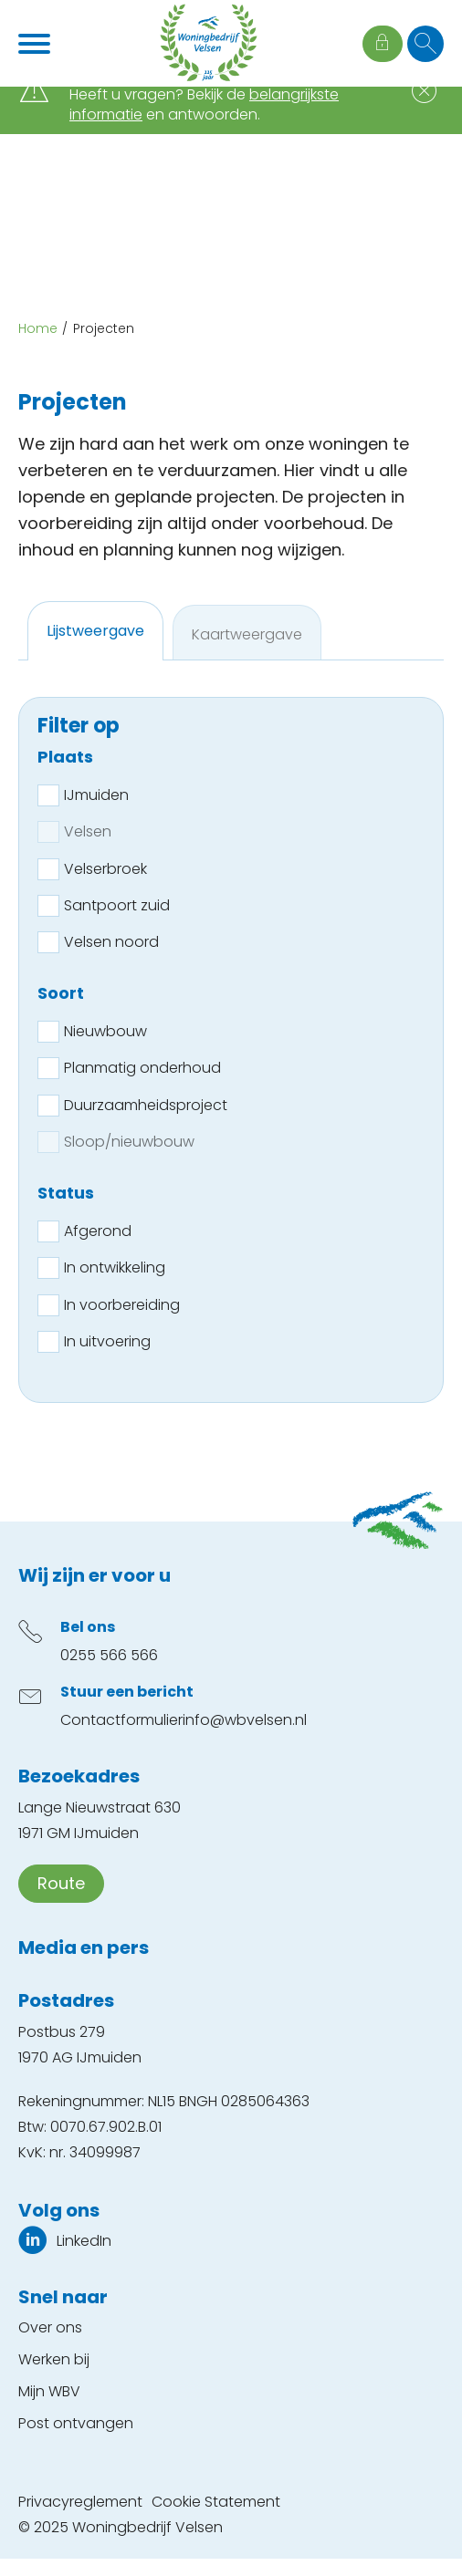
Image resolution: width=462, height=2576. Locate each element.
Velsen (87, 831)
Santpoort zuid (117, 905)
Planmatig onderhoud (142, 1067)
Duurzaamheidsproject (145, 1105)
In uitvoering (107, 1341)
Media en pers (83, 1947)
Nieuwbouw (105, 1031)
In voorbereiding (122, 1304)
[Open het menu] (36, 44)
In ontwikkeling (114, 1267)
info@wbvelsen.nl (245, 1719)
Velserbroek (105, 868)
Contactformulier (121, 1719)
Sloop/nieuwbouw (129, 1141)
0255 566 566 (109, 1655)
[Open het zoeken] (425, 44)
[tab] (95, 630)
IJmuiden (96, 794)
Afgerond (97, 1230)
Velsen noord (111, 941)
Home (38, 328)
